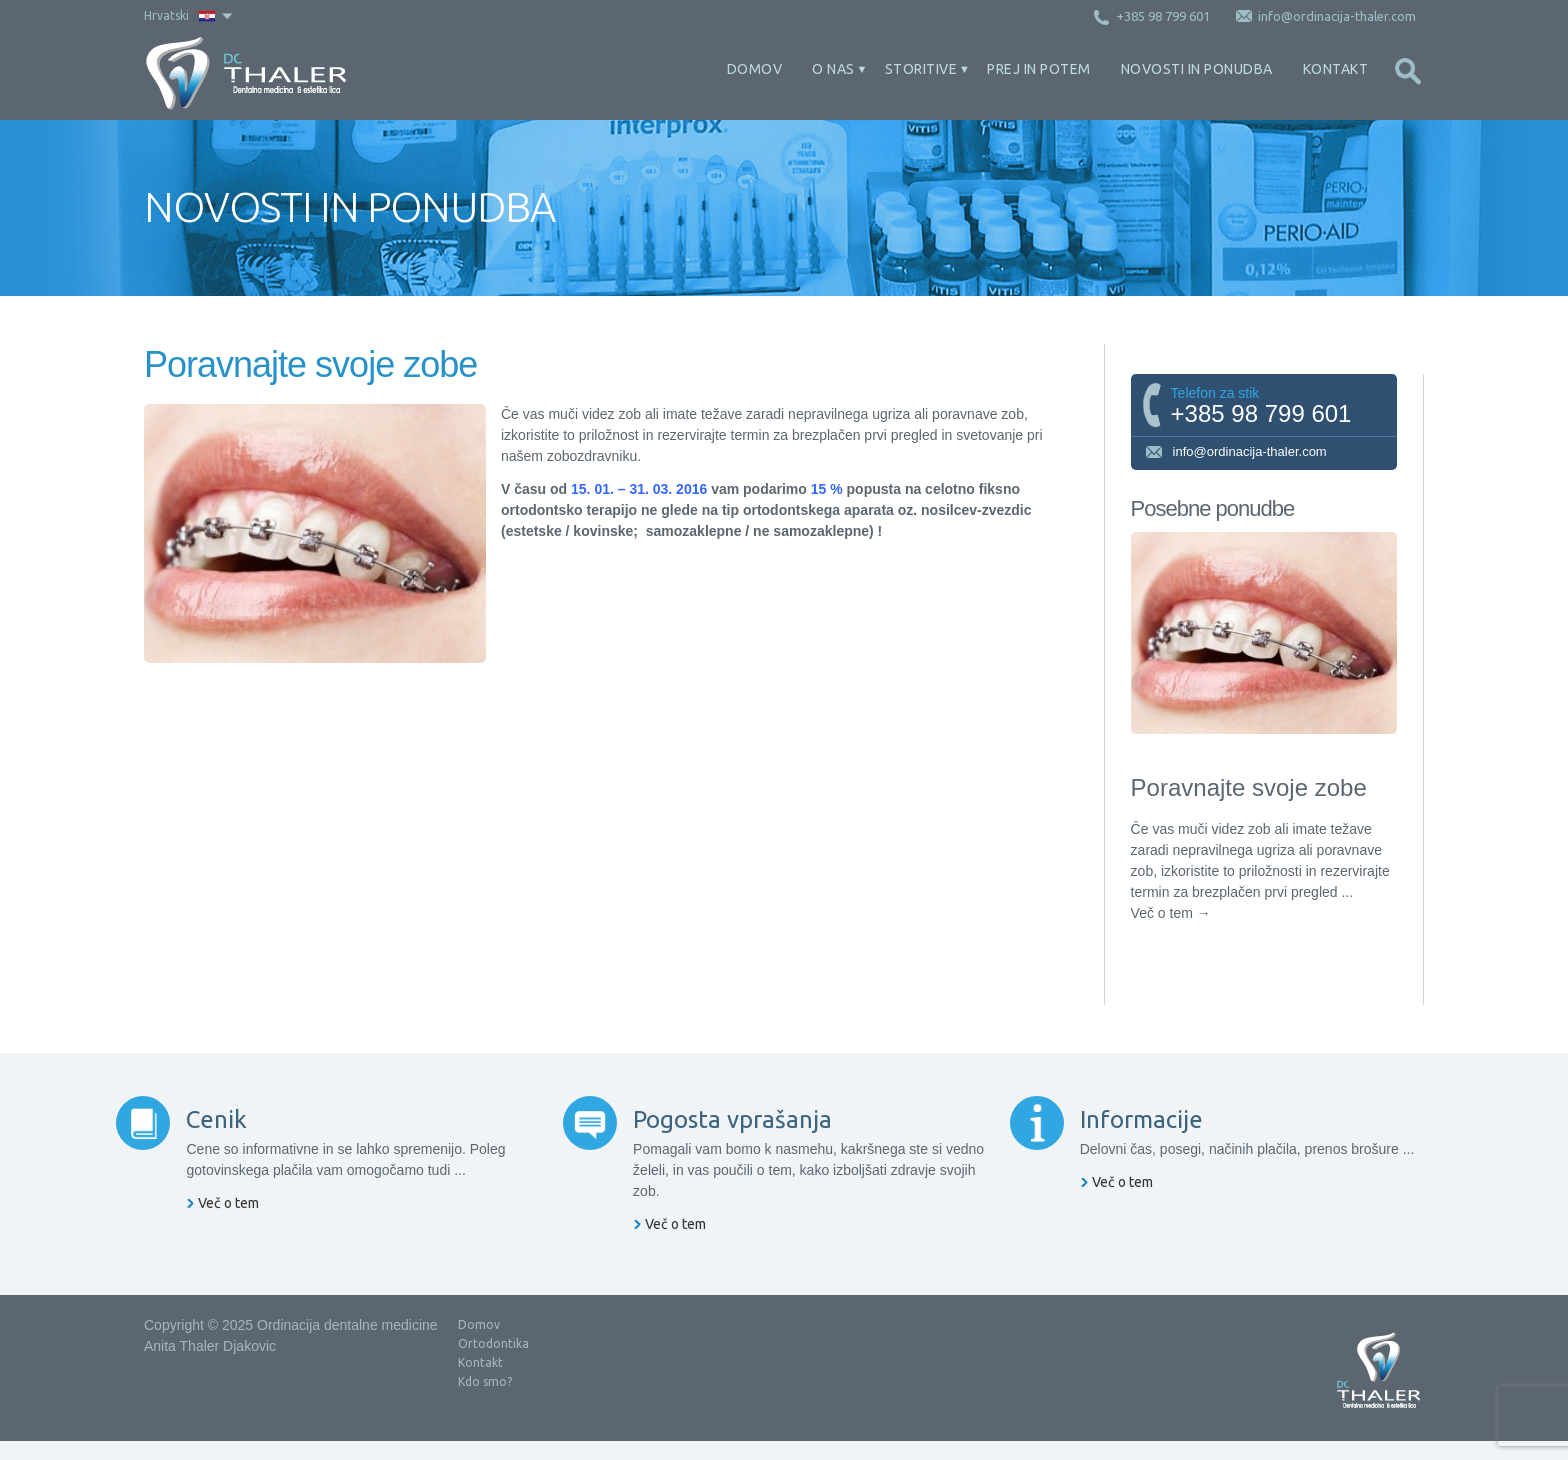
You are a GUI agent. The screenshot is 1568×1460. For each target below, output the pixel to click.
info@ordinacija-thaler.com (1235, 452)
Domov (755, 69)
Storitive (921, 69)
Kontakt (1336, 69)
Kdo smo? (485, 1400)
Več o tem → (1171, 913)
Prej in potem (1039, 69)
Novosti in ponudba (1197, 69)
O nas (833, 69)
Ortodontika (493, 1362)
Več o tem (256, 1243)
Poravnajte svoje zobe (1249, 787)
